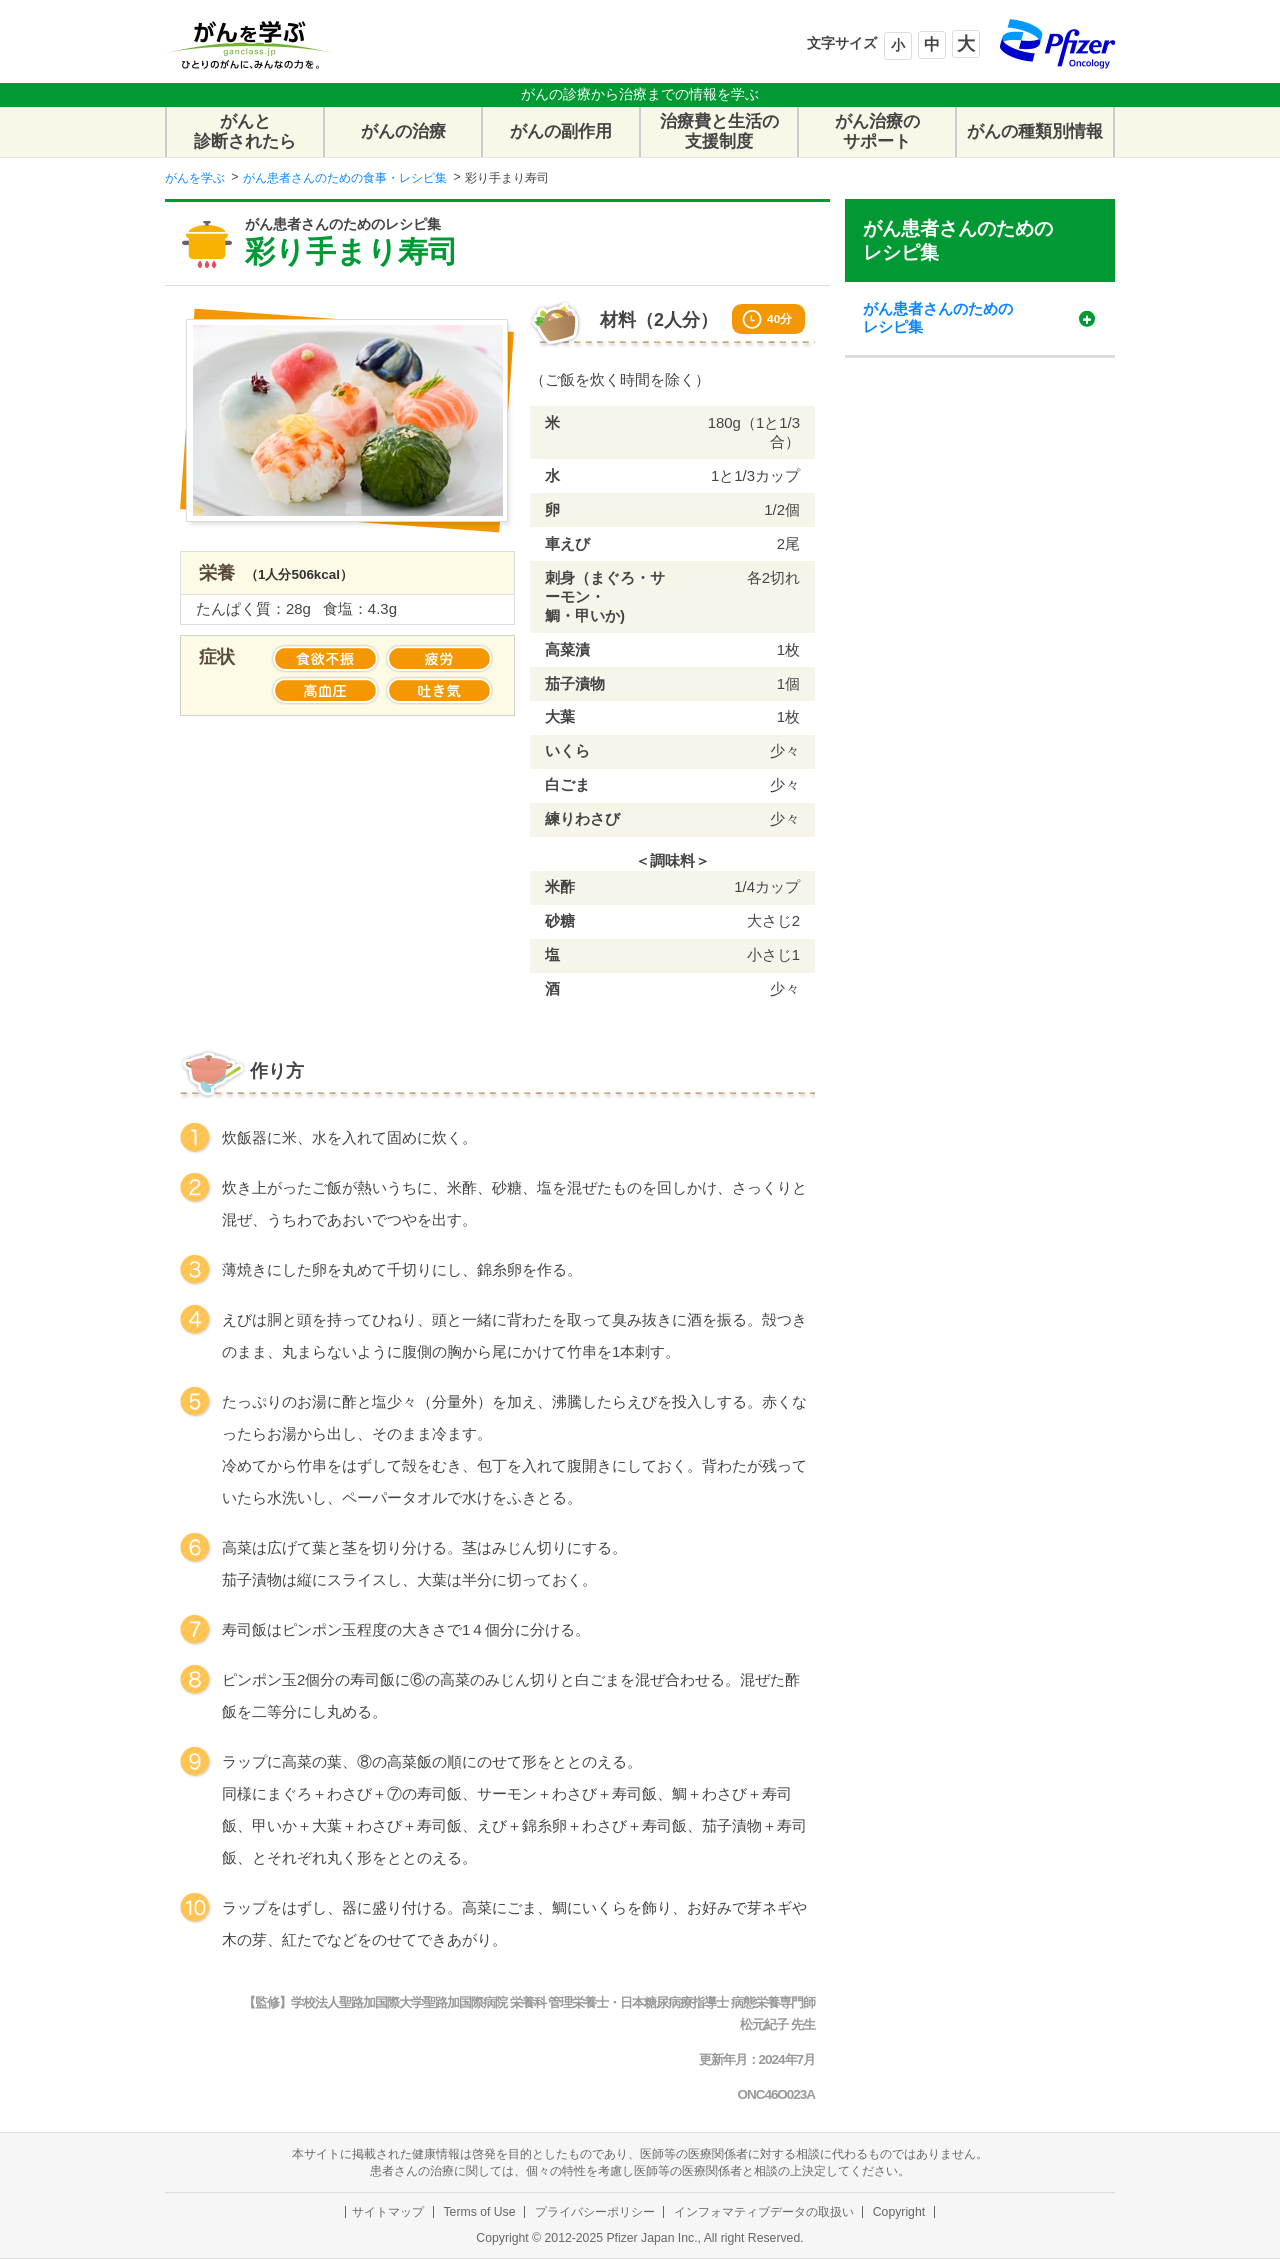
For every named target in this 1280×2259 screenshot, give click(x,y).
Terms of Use (479, 2212)
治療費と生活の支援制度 (719, 131)
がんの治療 (403, 131)
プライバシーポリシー (595, 2212)
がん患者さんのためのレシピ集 (958, 239)
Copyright (899, 2212)
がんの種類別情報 (1035, 131)
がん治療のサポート (877, 131)
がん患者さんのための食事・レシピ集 (345, 178)
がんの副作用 (561, 131)
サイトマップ (388, 2212)
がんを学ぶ (195, 178)
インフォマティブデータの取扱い (764, 2212)
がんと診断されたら (245, 131)
